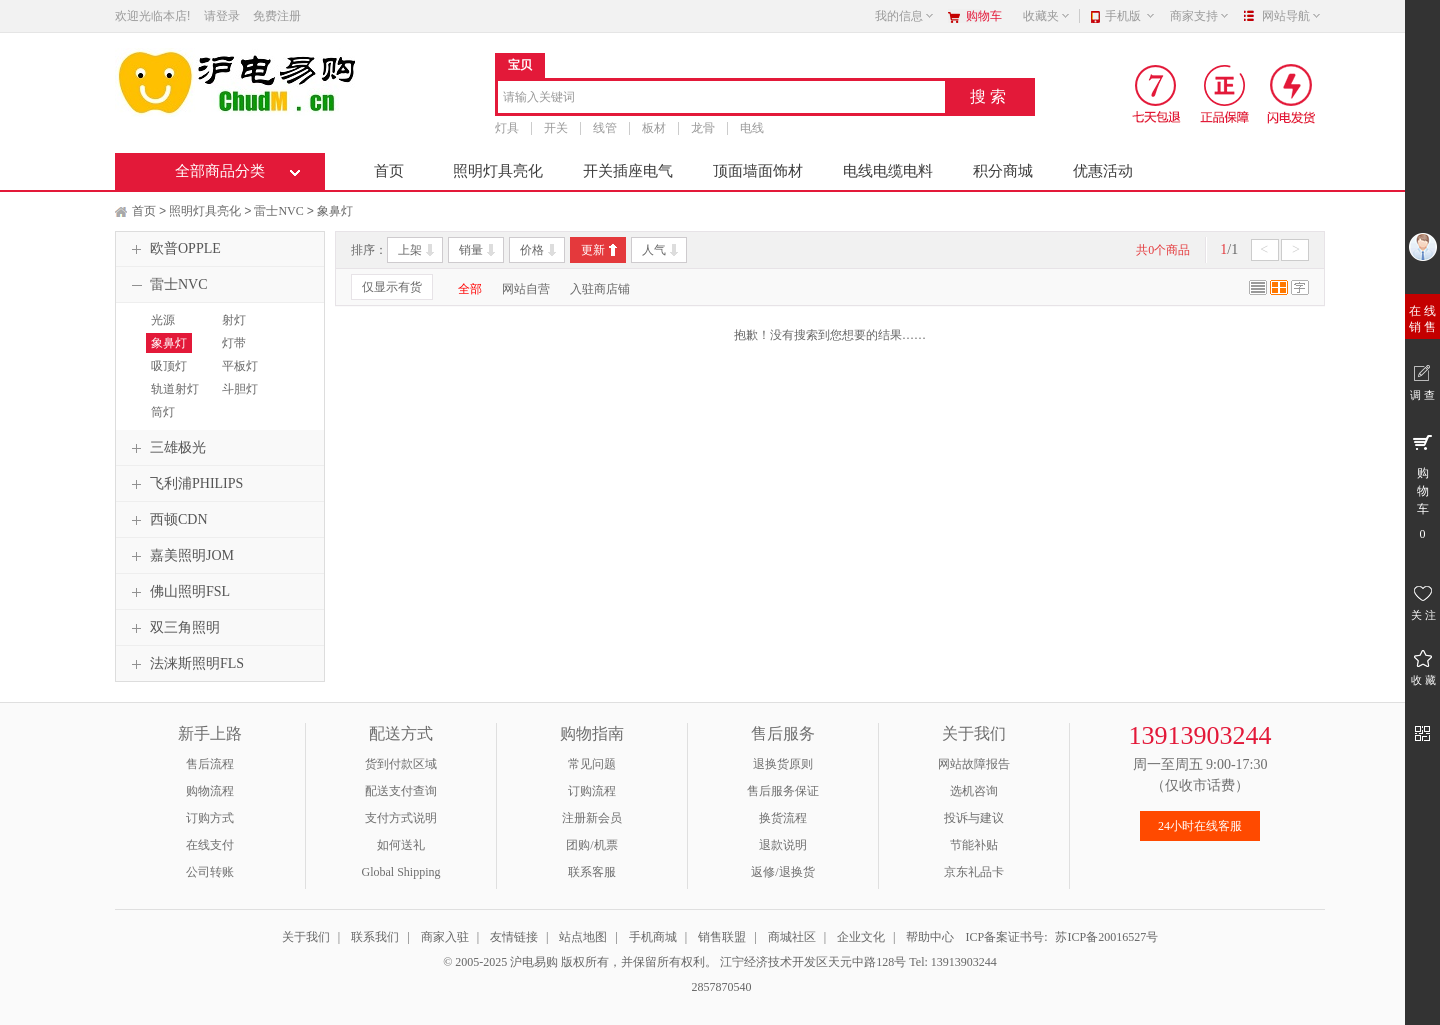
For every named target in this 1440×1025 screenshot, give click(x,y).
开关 (556, 128)
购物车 (984, 16)
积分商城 (1003, 171)
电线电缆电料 (888, 171)
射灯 (234, 320)
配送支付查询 (401, 791)
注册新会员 (592, 818)
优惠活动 (1103, 171)
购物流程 (210, 791)
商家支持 (1200, 16)
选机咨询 (974, 791)
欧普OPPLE (173, 249)
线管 (605, 128)
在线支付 (210, 845)
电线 (752, 128)
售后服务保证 (783, 791)
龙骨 (703, 128)
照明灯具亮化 (498, 171)
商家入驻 (445, 937)
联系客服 (592, 872)
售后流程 (210, 764)
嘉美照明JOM (180, 556)
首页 (389, 171)
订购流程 (592, 791)
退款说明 (783, 845)
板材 (654, 128)
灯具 (507, 128)
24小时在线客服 (1200, 826)
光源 (163, 320)
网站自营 (526, 289)
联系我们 (375, 937)
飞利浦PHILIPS (184, 484)
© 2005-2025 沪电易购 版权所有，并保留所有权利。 (580, 962)
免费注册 (277, 16)
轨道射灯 (175, 389)
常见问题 (592, 764)
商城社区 (792, 937)
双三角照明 (173, 628)
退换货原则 (783, 764)
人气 (654, 250)
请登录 (222, 16)
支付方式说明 (401, 818)
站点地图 (583, 937)
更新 (593, 250)
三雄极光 (166, 448)
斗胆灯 (240, 389)
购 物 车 (1422, 486)
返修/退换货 (782, 872)
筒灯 (163, 412)
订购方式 (210, 818)
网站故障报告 (974, 764)
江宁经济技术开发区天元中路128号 (814, 962)
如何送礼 (401, 845)
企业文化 (861, 937)
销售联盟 (722, 937)
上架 (410, 250)
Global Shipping (400, 872)
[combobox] (721, 98)
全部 (470, 289)
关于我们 (306, 937)
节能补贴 (974, 845)
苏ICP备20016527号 (1106, 937)
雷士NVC (278, 211)
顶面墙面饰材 (758, 171)
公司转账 (210, 872)
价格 (532, 250)
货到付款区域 (401, 764)
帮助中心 (930, 937)
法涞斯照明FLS (185, 664)
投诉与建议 (974, 818)
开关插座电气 (628, 171)
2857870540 (720, 987)
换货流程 (783, 818)
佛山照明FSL (178, 592)
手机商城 (653, 937)
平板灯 (240, 366)
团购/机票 (591, 845)
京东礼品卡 (974, 872)
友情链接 (514, 937)
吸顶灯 (169, 366)
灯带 (234, 343)
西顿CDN (167, 520)
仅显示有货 (392, 287)
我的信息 (905, 16)
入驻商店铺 (600, 289)
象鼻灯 (335, 211)
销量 (471, 250)
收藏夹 (1047, 16)
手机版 (1130, 16)
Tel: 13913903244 (953, 962)
